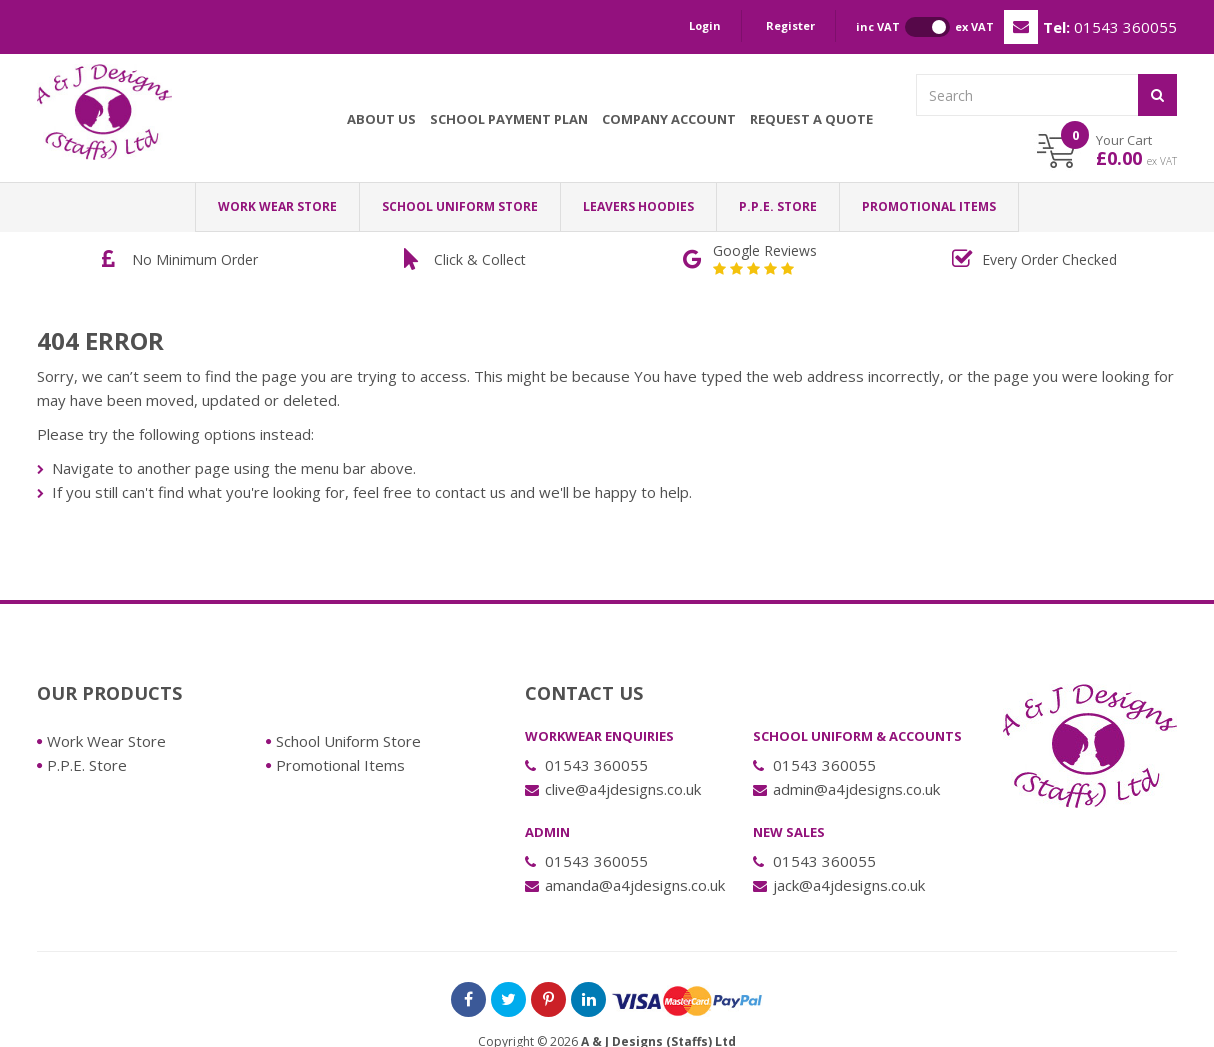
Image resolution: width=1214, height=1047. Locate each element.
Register (790, 25)
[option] (185, 260)
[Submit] (1157, 95)
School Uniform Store (460, 206)
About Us (381, 119)
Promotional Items (929, 206)
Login (705, 25)
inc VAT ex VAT (925, 27)
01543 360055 (1110, 27)
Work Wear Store (277, 206)
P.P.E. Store (778, 206)
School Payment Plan (509, 119)
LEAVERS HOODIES (638, 206)
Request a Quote (811, 119)
